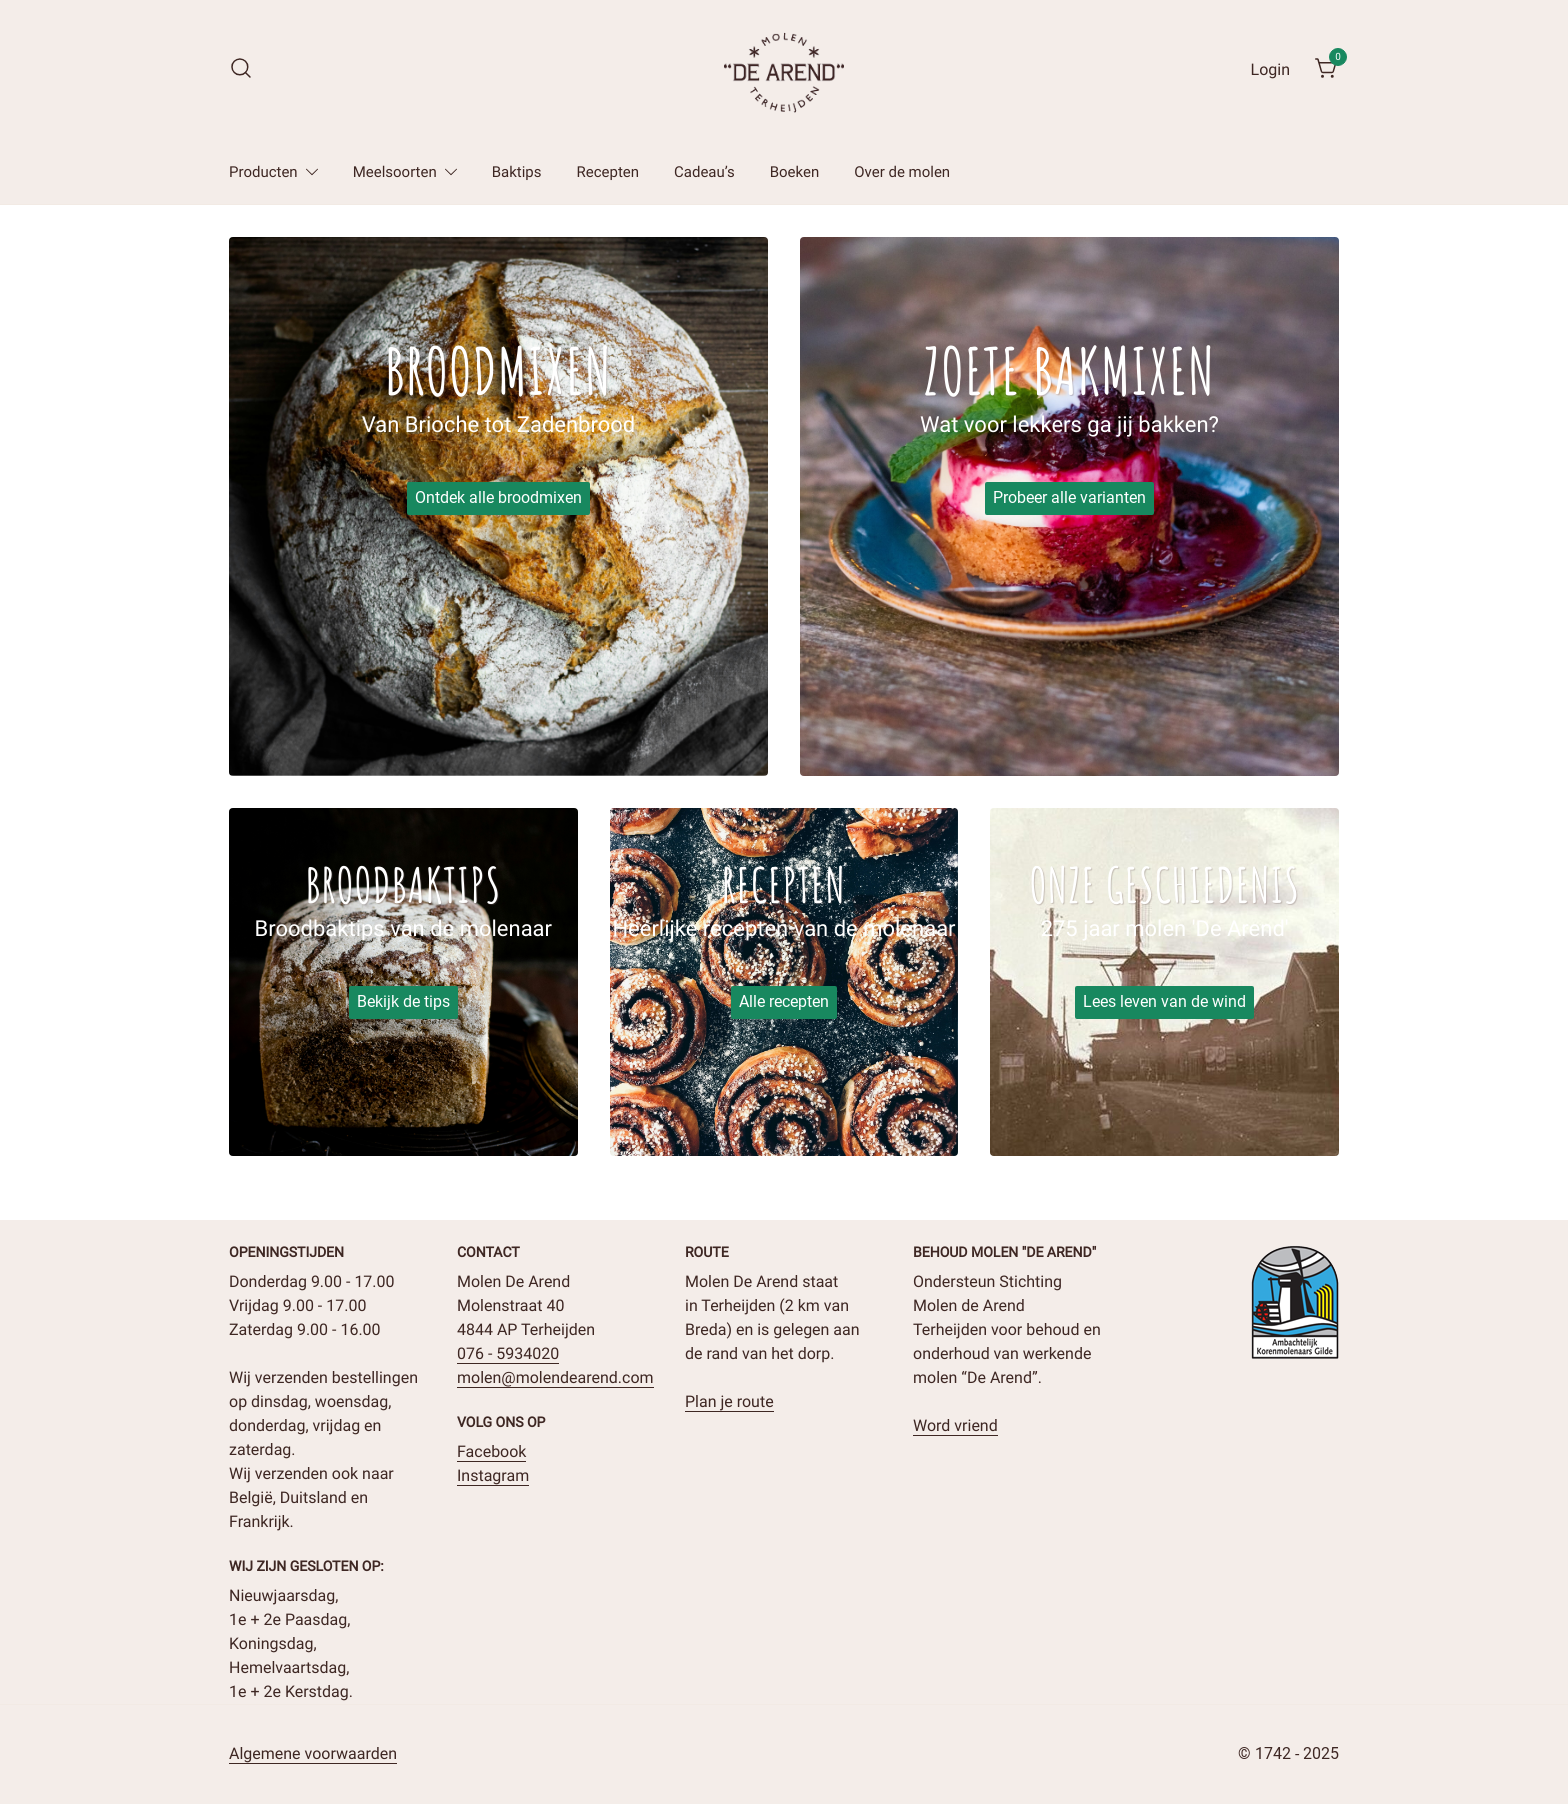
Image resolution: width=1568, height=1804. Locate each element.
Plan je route (729, 1401)
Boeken (795, 172)
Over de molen (902, 172)
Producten (263, 172)
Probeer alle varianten (1069, 497)
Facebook (491, 1451)
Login (1270, 69)
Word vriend (955, 1425)
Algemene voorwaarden (313, 1753)
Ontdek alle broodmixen (498, 497)
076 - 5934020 (508, 1353)
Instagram (493, 1475)
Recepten (608, 172)
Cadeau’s (704, 172)
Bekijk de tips (403, 1001)
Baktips (517, 172)
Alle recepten (784, 1001)
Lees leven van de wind (1164, 1001)
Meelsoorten (395, 172)
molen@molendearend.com (555, 1377)
